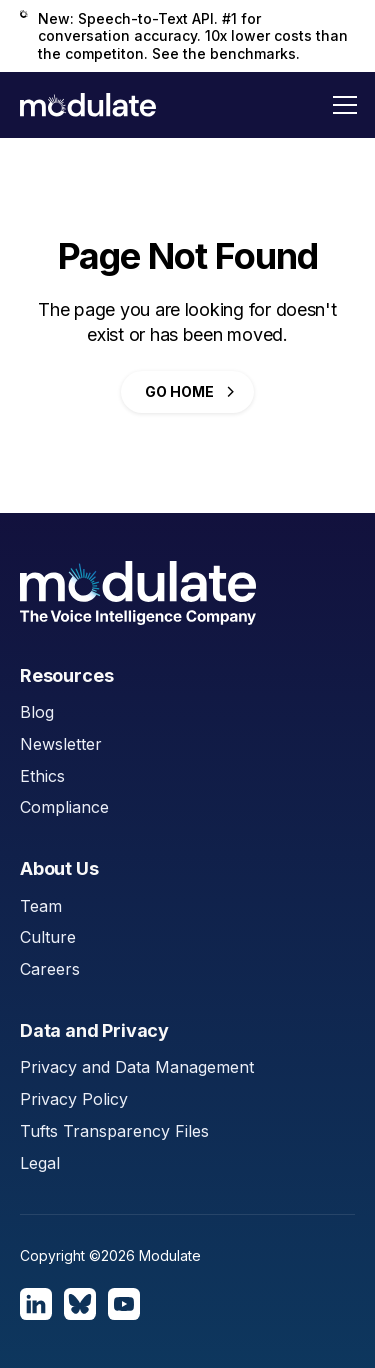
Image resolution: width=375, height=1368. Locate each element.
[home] (88, 105)
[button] (345, 105)
